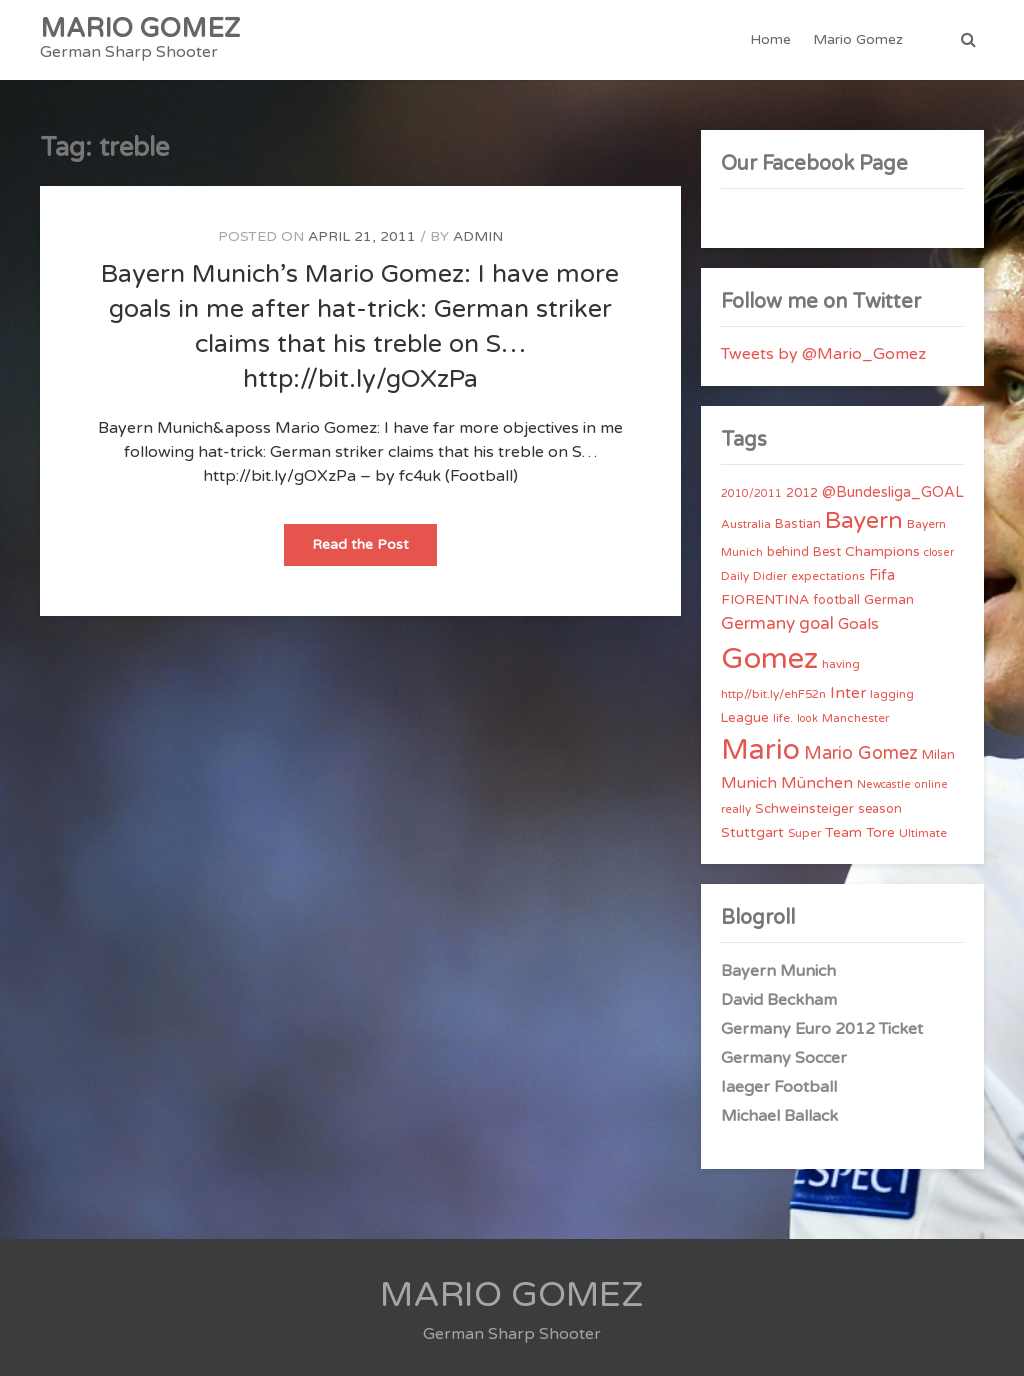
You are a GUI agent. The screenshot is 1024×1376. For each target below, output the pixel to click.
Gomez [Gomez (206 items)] (769, 658)
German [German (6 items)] (889, 600)
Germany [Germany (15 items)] (758, 623)
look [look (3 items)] (807, 718)
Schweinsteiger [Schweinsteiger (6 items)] (804, 809)
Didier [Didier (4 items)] (770, 576)
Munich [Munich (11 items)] (749, 783)
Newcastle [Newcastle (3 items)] (884, 784)
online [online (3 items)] (931, 784)
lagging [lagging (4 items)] (892, 694)
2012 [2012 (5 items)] (802, 493)
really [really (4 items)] (736, 809)
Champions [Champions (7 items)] (882, 551)
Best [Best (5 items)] (827, 552)
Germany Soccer (784, 1058)
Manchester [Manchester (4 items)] (855, 718)
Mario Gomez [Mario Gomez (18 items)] (861, 753)
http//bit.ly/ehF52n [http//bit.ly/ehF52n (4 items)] (773, 694)
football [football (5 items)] (836, 600)
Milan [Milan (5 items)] (938, 755)
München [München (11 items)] (817, 783)
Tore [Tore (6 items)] (880, 833)
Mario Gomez (858, 39)
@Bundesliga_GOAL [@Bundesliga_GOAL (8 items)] (893, 492)
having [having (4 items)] (841, 664)
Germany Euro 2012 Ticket (822, 1029)
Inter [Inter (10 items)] (848, 693)
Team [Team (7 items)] (843, 832)
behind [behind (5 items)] (788, 552)
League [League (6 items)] (745, 718)
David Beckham (779, 1000)
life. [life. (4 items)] (783, 718)
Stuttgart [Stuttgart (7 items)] (752, 832)
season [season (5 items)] (880, 809)
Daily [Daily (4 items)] (735, 576)
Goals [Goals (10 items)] (858, 624)
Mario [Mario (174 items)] (760, 750)
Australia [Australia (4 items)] (746, 524)
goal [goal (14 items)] (816, 623)
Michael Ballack (779, 1116)
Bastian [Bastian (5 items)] (798, 524)
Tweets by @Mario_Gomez (823, 354)
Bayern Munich (778, 971)
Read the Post (374, 550)
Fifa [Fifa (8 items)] (882, 575)
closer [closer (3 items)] (939, 552)
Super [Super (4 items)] (804, 833)
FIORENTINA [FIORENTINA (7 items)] (765, 599)
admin (478, 236)
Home (770, 39)
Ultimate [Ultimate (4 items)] (923, 833)
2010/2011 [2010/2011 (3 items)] (751, 493)
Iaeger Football (779, 1087)
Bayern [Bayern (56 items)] (864, 521)
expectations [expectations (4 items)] (828, 576)
